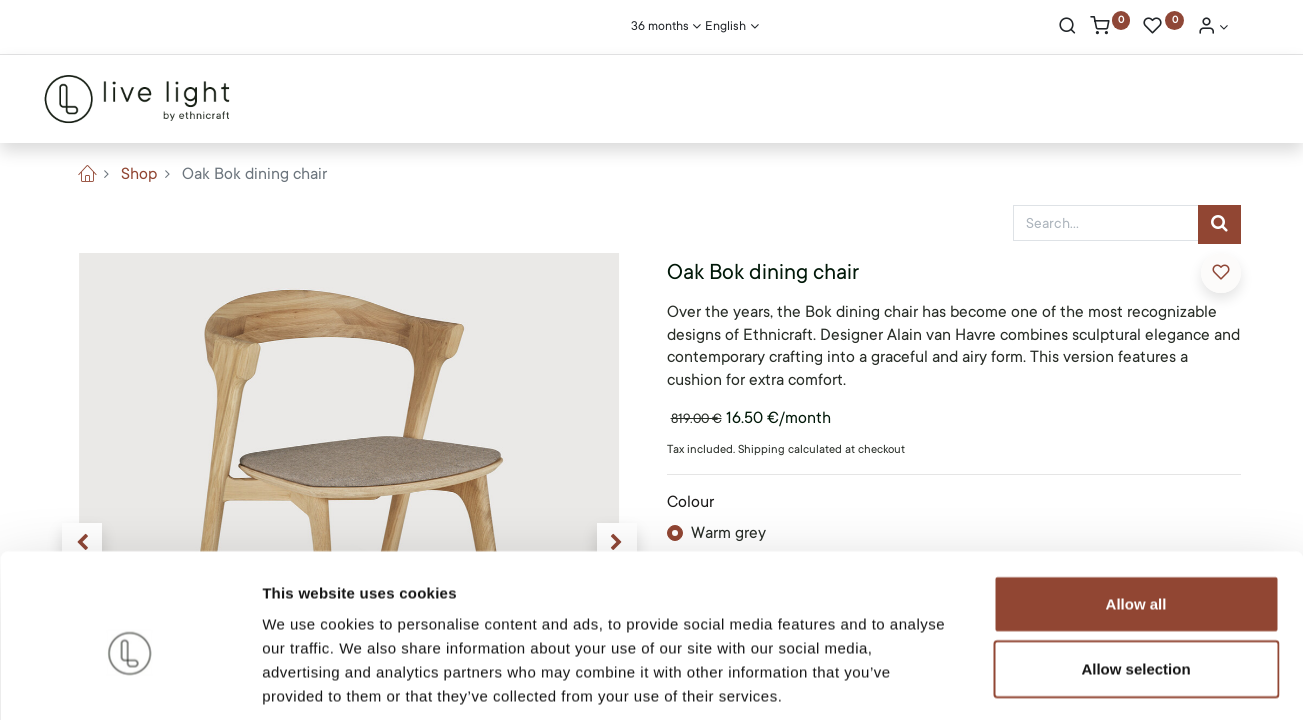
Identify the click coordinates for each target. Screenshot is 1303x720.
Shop (139, 174)
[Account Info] (1213, 28)
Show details (1049, 680)
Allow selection (1135, 573)
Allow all (1136, 507)
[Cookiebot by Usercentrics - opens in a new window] (129, 681)
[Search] (1067, 28)
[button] (1221, 273)
